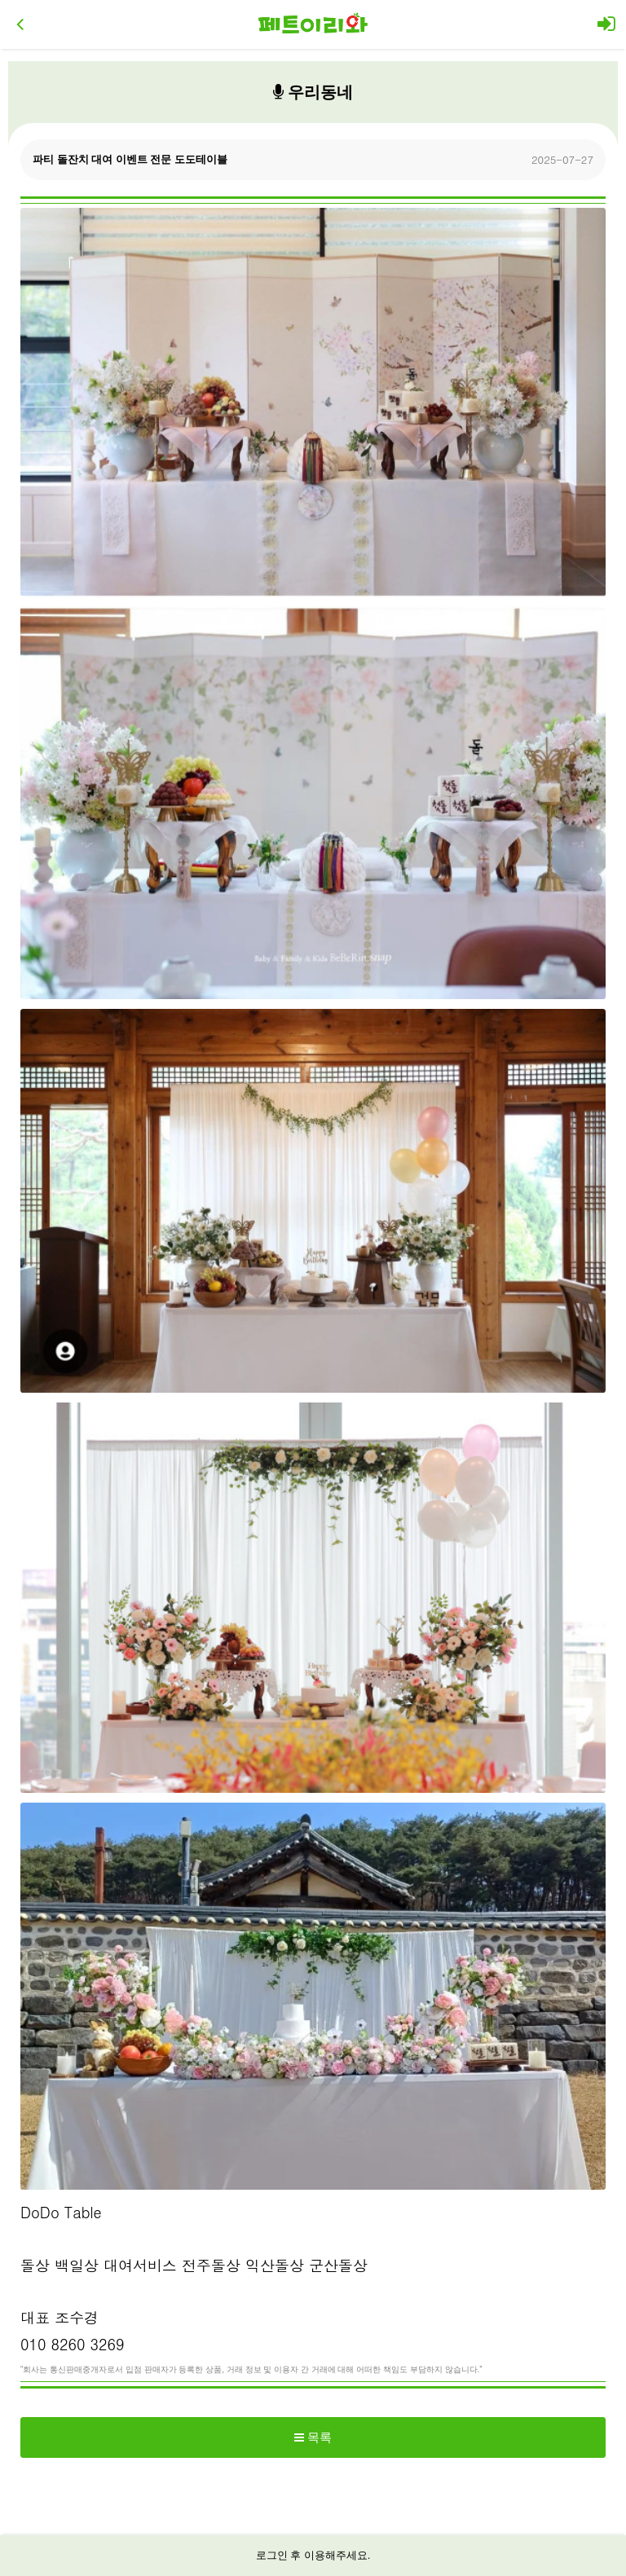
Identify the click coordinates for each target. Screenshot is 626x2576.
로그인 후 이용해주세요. (313, 2555)
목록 (313, 2437)
